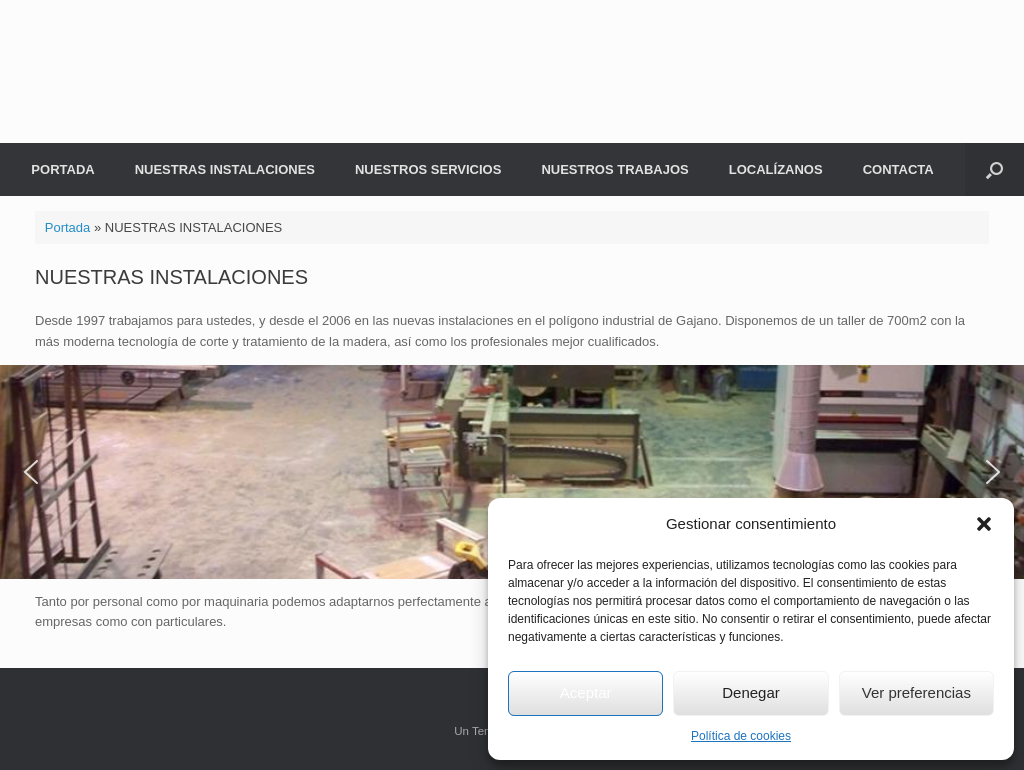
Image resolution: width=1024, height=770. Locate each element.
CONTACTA (898, 169)
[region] (512, 471)
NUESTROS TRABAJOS (614, 169)
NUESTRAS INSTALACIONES (225, 169)
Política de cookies (741, 736)
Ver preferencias (916, 692)
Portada (68, 227)
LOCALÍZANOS (776, 169)
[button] (984, 524)
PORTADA (62, 169)
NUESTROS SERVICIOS (428, 169)
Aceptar (586, 692)
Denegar (751, 692)
